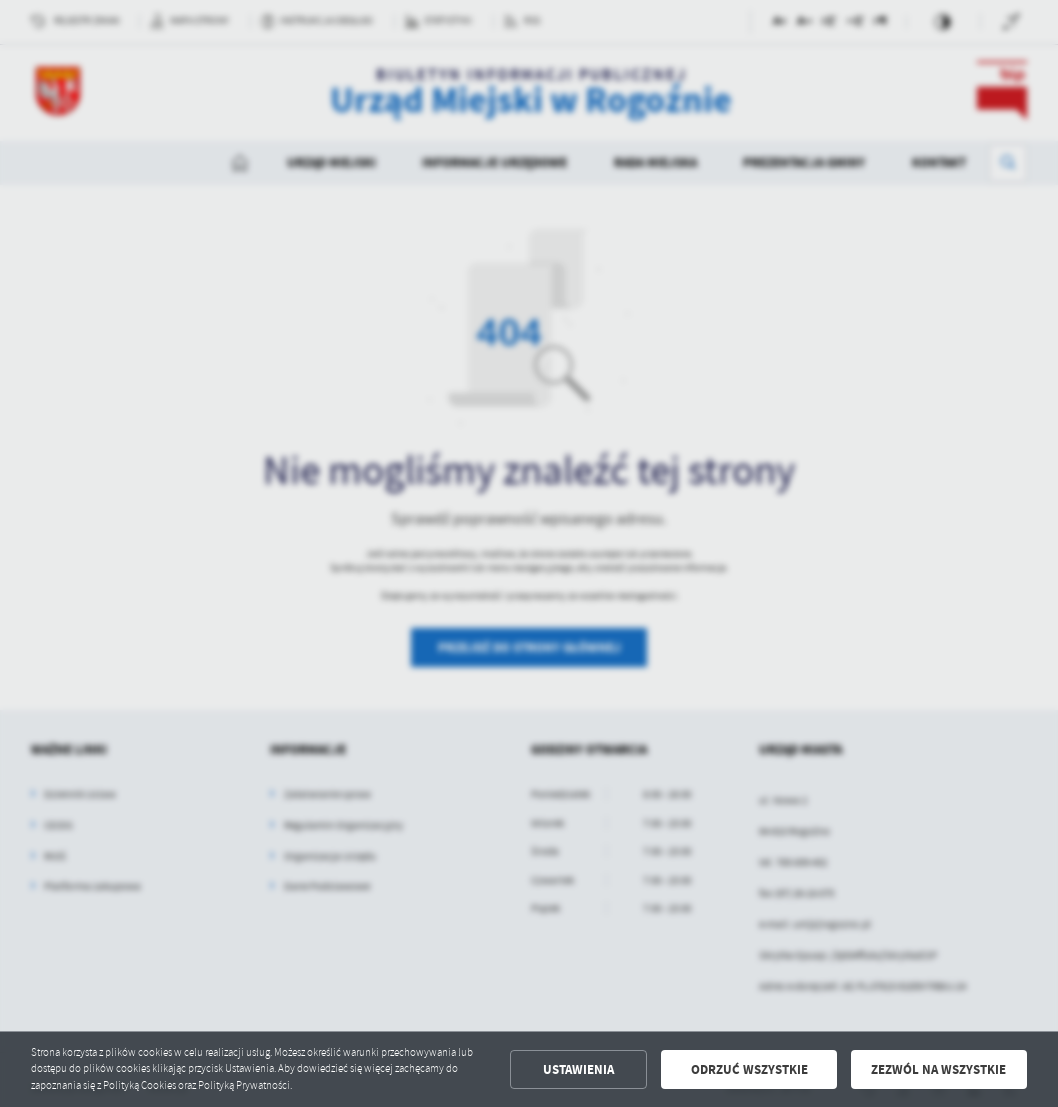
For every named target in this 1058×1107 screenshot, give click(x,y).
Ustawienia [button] (578, 1069)
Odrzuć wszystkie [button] (749, 1069)
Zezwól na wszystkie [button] (938, 1069)
